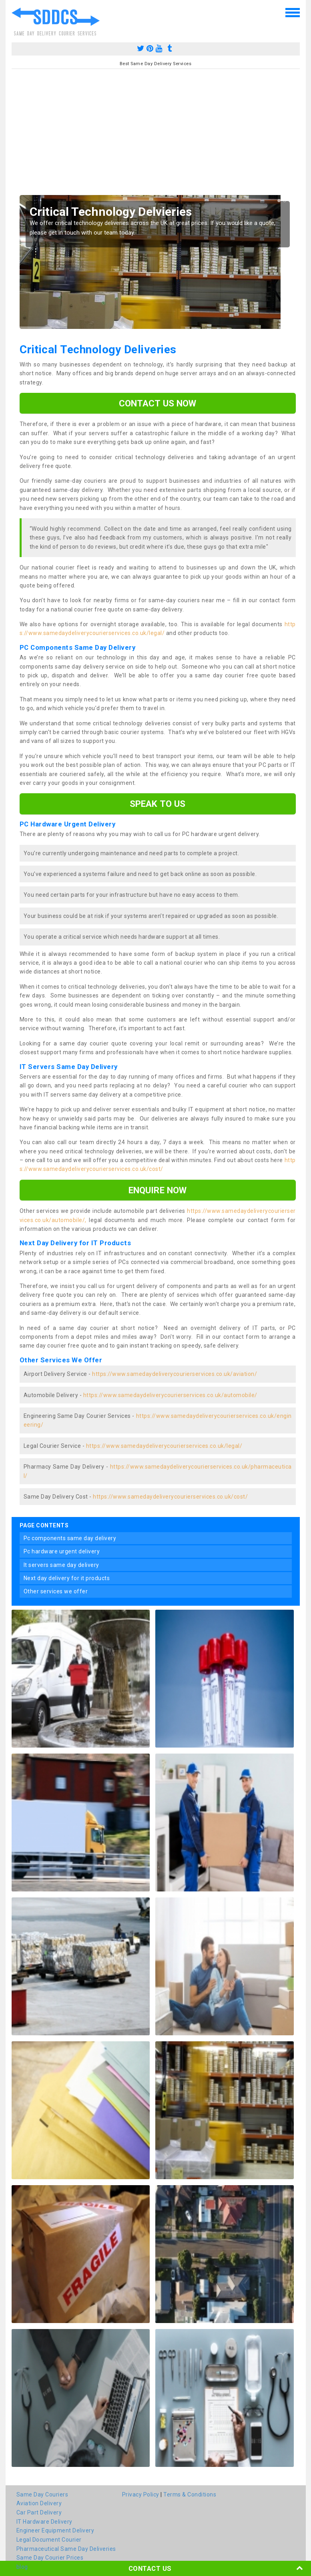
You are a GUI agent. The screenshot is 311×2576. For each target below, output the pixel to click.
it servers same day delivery (61, 1565)
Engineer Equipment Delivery (55, 2530)
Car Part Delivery (39, 2512)
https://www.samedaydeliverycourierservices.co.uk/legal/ (164, 1446)
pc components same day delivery (70, 1538)
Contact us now (157, 403)
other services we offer (56, 1591)
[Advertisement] (156, 135)
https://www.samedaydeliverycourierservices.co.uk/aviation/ (174, 1374)
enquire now (157, 1190)
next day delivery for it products (67, 1578)
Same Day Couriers (42, 2494)
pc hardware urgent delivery (62, 1551)
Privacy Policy (140, 2494)
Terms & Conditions (189, 2494)
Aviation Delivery (39, 2503)
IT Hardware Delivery (44, 2521)
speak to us (157, 803)
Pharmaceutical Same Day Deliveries (66, 2549)
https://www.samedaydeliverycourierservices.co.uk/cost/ (170, 1496)
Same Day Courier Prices (50, 2557)
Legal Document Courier (49, 2539)
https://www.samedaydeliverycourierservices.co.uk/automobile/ (170, 1395)
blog (22, 2567)
